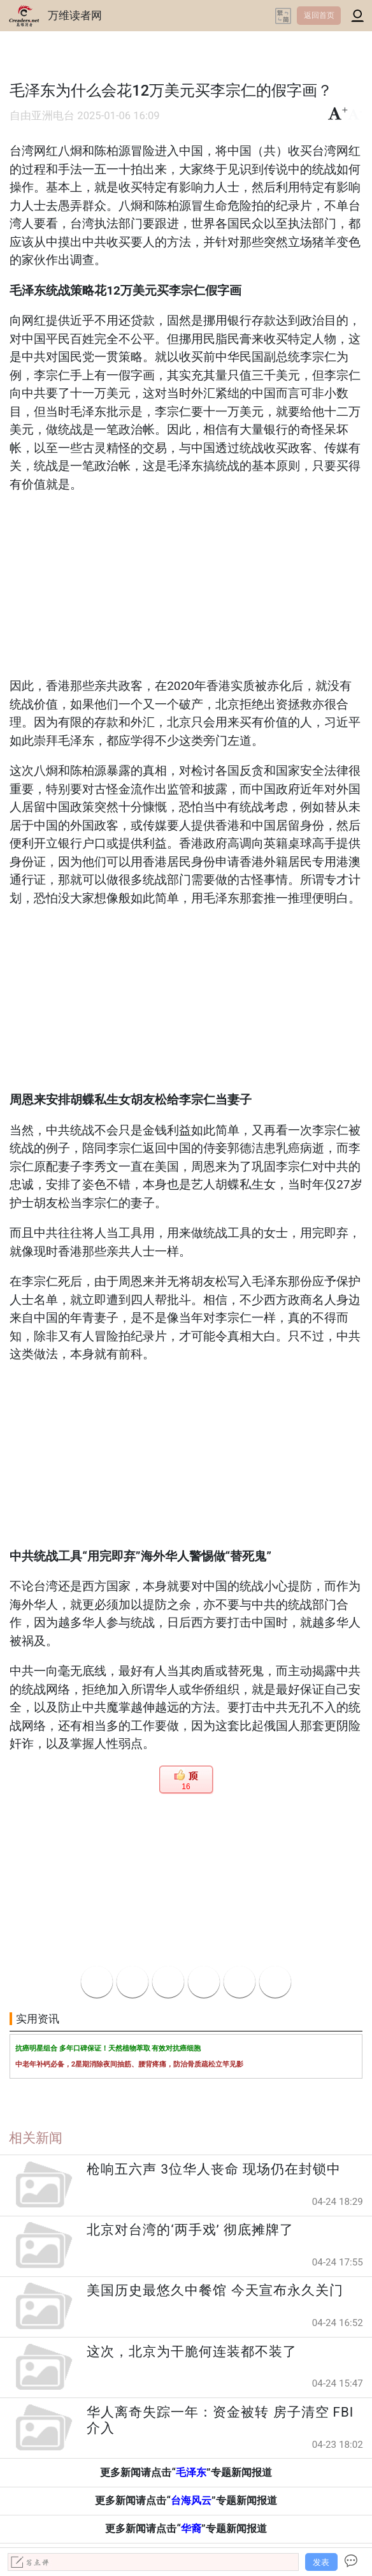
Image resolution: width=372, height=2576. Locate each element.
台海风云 (191, 2500)
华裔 (191, 2528)
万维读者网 (75, 15)
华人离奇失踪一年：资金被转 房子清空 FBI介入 (220, 2420)
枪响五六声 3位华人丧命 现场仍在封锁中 (214, 2169)
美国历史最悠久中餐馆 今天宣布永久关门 (215, 2290)
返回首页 (319, 15)
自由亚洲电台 (42, 116)
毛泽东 (191, 2472)
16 (186, 1786)
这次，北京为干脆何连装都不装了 (192, 2351)
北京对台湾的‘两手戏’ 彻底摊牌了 (190, 2229)
